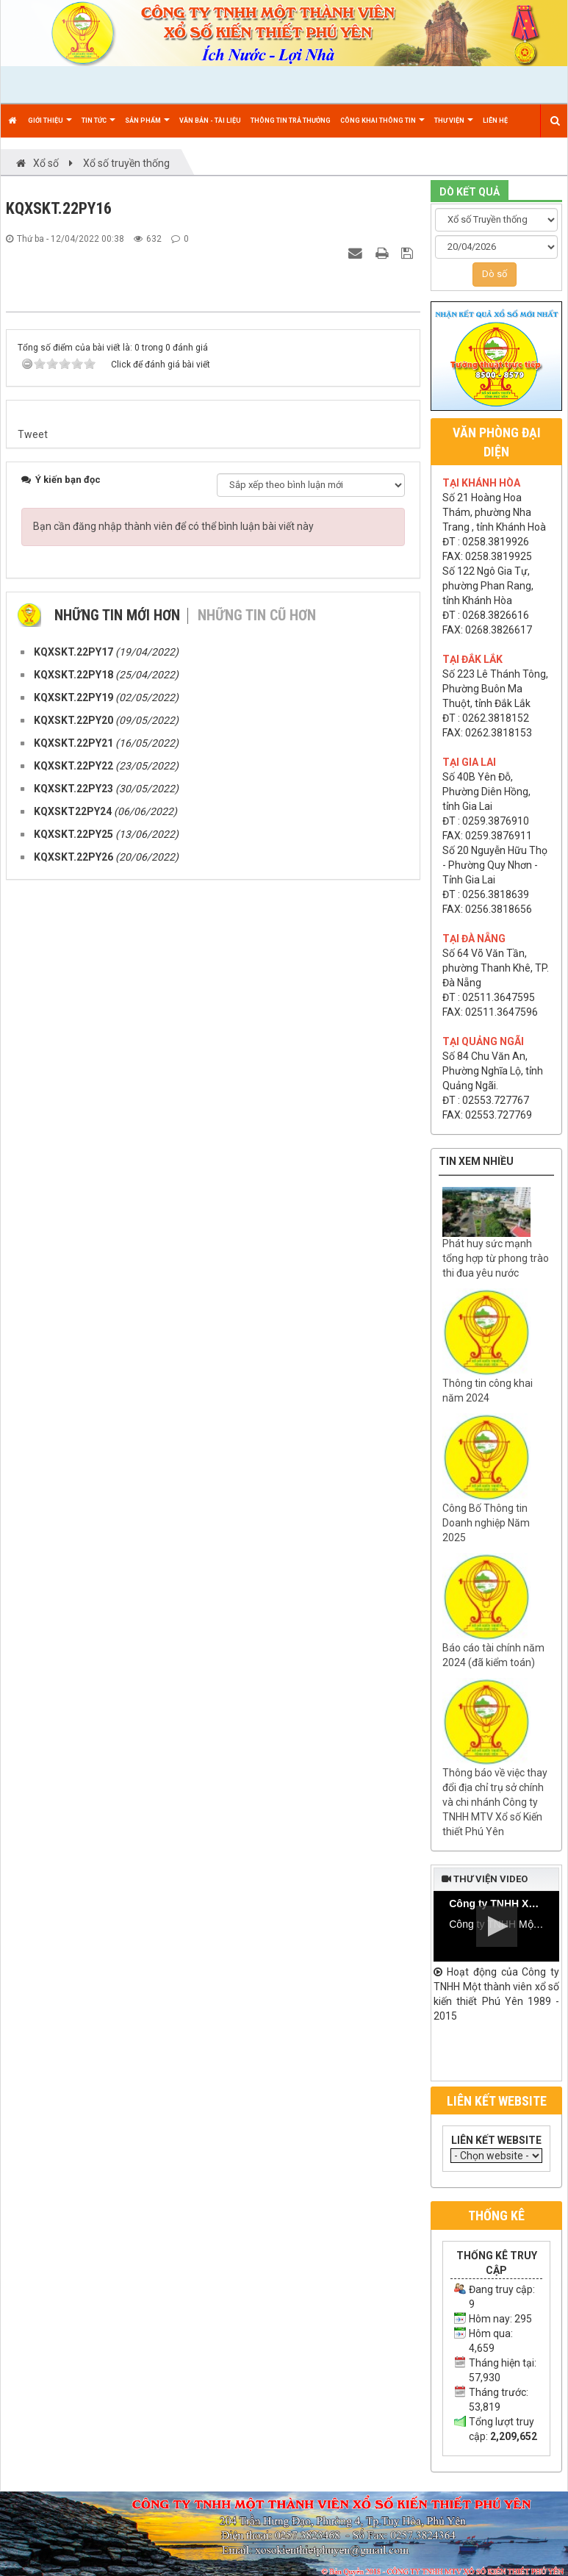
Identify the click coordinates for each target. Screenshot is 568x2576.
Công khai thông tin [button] (382, 127)
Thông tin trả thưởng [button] (291, 120)
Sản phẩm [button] (147, 127)
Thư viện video (485, 1878)
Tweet (33, 1155)
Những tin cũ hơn (257, 1336)
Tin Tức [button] (98, 127)
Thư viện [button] (453, 127)
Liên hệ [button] (495, 120)
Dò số (494, 273)
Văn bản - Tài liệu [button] (210, 120)
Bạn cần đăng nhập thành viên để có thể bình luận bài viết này (173, 1247)
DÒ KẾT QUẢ (469, 192)
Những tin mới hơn (117, 1336)
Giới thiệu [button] (50, 127)
